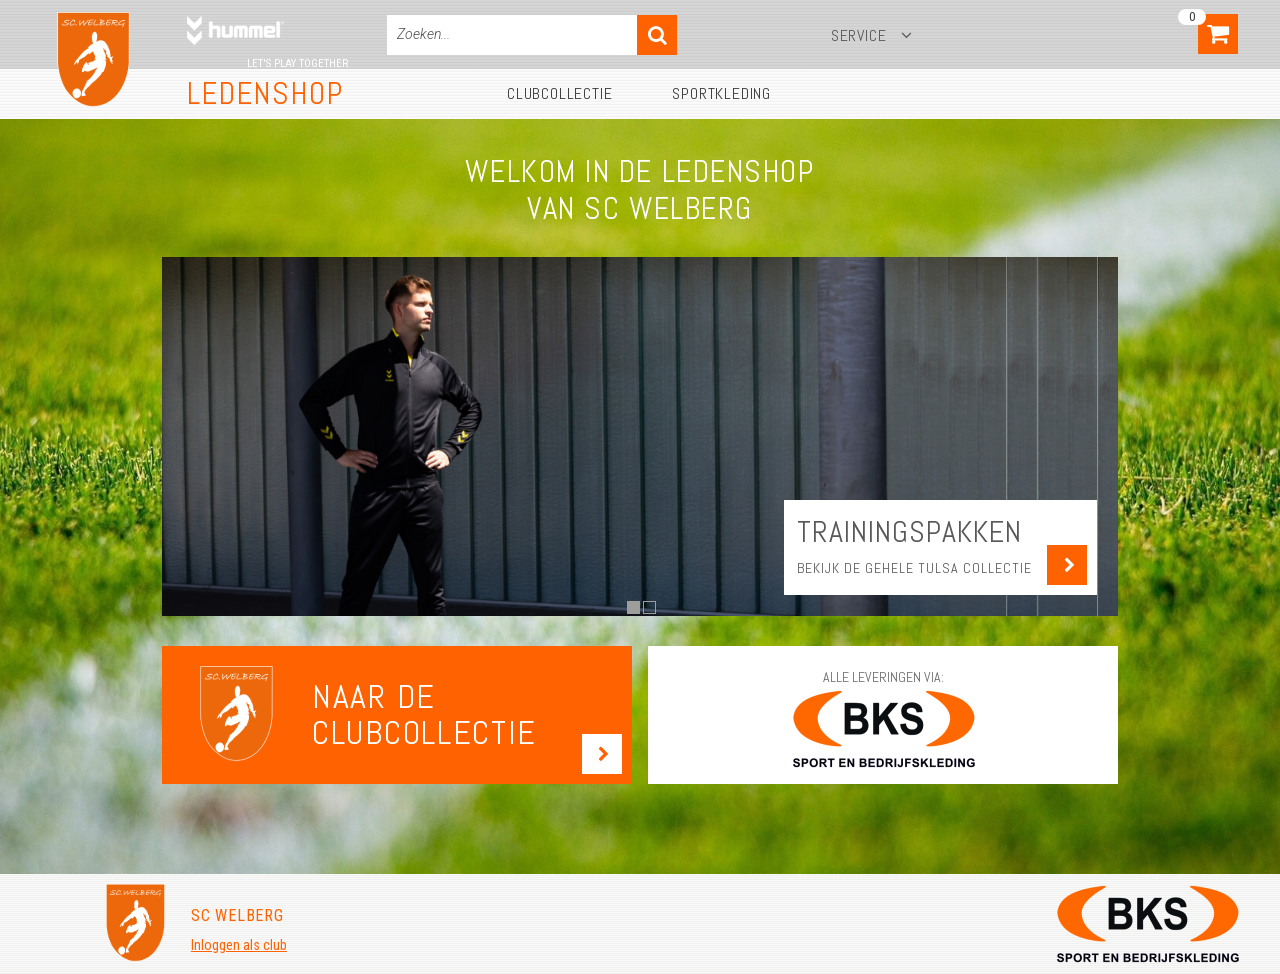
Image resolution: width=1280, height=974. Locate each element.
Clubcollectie (559, 93)
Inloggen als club (239, 945)
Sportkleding (721, 93)
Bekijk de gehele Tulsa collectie (914, 568)
